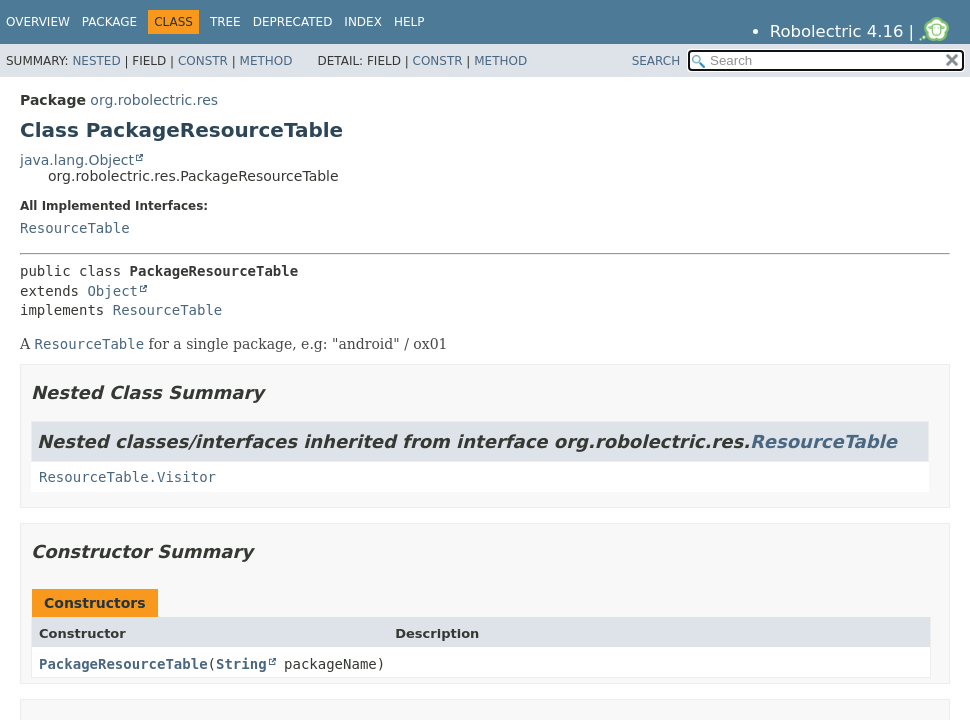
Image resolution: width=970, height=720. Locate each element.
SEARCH (656, 61)
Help (409, 22)
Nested (96, 61)
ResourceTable (75, 228)
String (241, 664)
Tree (225, 22)
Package (109, 22)
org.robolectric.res (154, 100)
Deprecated (293, 22)
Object (112, 291)
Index (363, 22)
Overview (38, 22)
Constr (203, 61)
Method (266, 61)
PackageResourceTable (123, 664)
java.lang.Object (77, 160)
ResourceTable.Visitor (127, 477)
